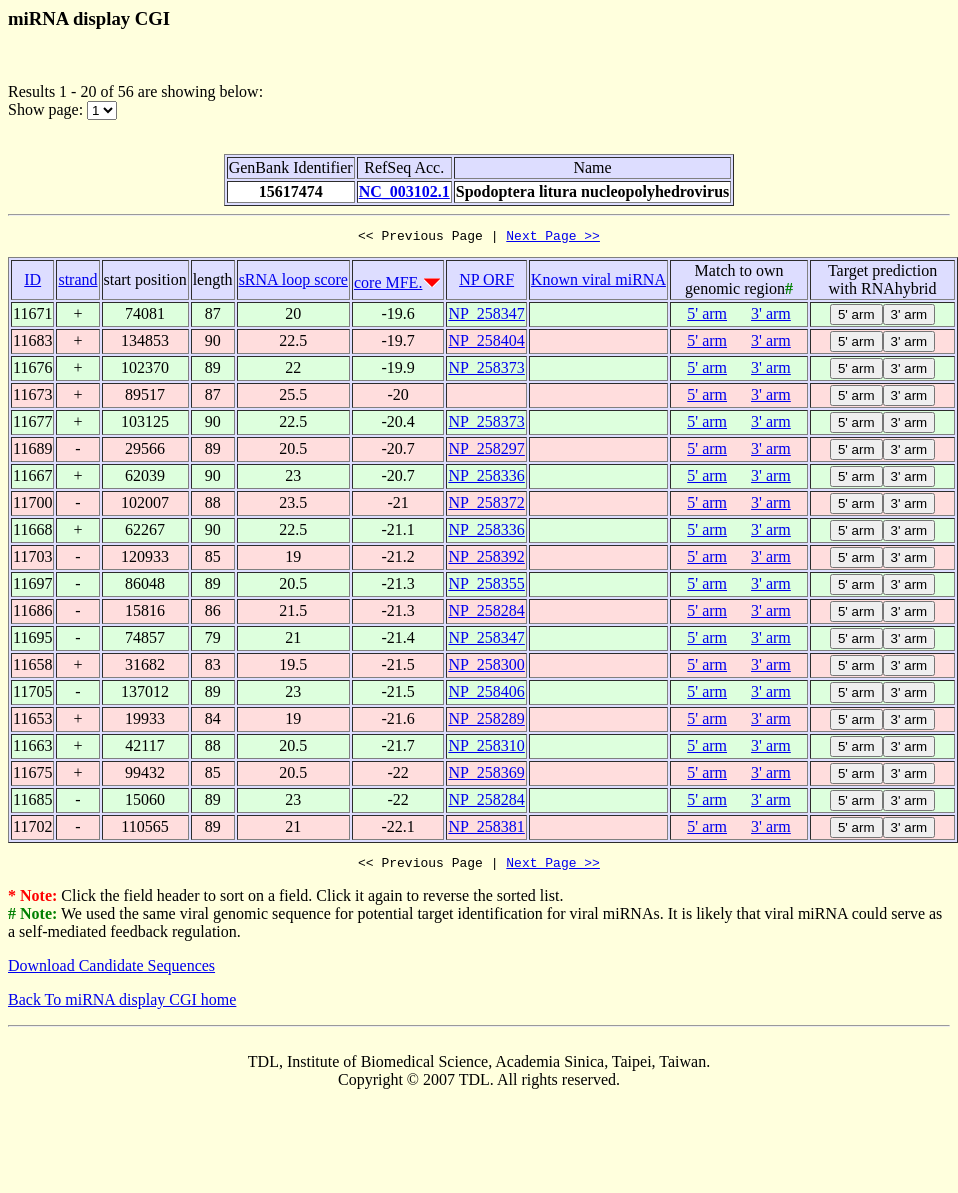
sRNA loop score (293, 282)
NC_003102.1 (404, 191)
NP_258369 (486, 775)
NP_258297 (486, 451)
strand (77, 282)
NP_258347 (486, 316)
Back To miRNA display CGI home (122, 1005)
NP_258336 (486, 478)
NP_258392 (486, 559)
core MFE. (388, 285)
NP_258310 (486, 748)
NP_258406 (486, 694)
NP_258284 (486, 613)
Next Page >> (553, 238)
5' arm (707, 316)
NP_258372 (486, 505)
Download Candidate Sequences (111, 971)
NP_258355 (486, 586)
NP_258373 (486, 370)
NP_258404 (486, 343)
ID (32, 282)
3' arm (771, 316)
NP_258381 (486, 829)
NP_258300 (486, 667)
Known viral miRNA (598, 282)
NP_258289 (486, 721)
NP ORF (486, 282)
